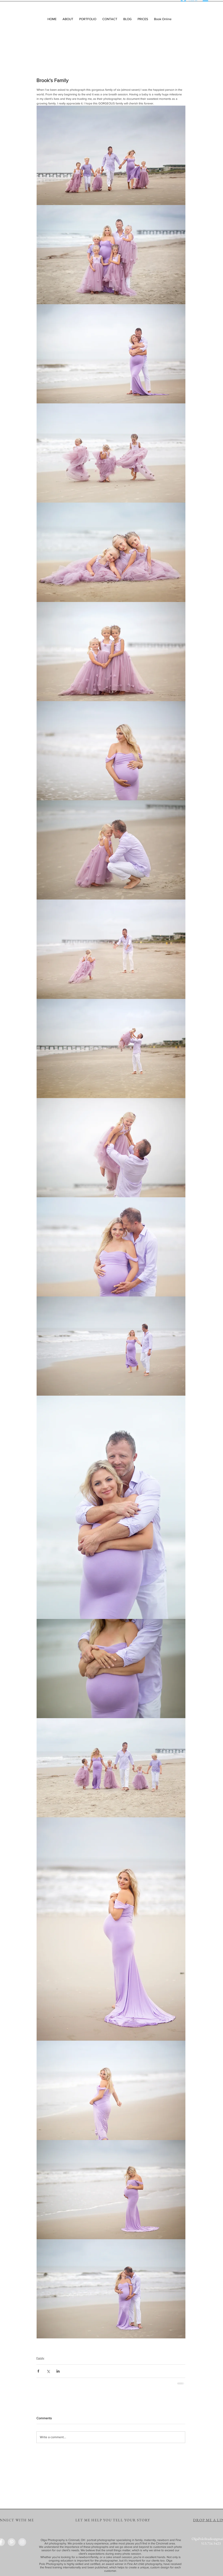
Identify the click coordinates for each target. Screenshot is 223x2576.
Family (40, 2358)
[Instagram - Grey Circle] (22, 2542)
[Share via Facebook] (38, 2371)
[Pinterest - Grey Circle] (11, 2542)
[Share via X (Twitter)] (48, 2371)
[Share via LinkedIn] (58, 2371)
